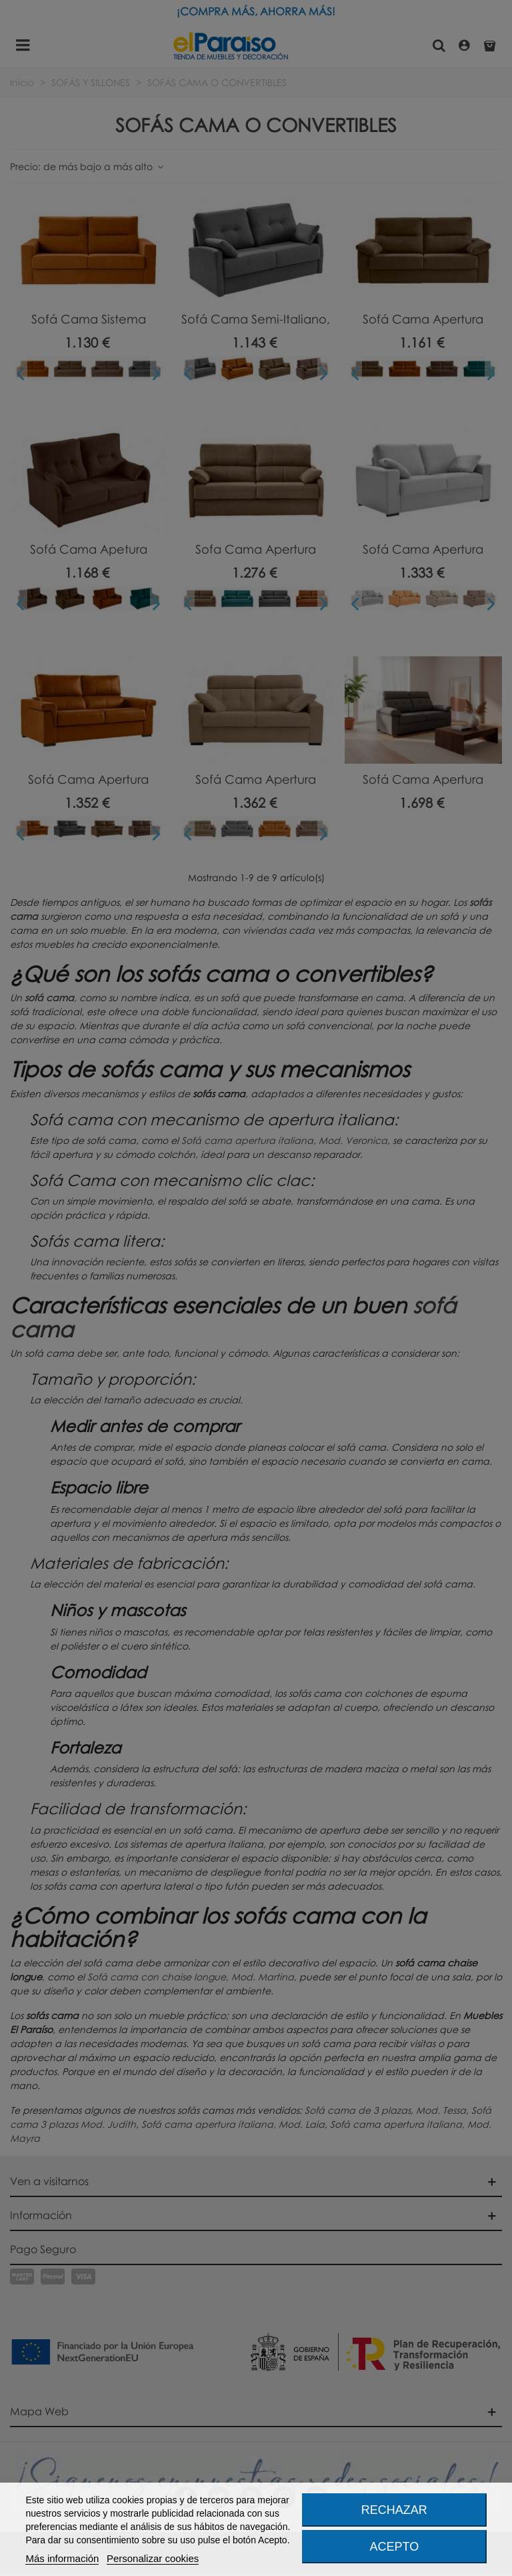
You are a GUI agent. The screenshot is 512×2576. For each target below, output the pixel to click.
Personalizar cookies (153, 2558)
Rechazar (394, 2510)
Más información (62, 2558)
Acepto (394, 2546)
